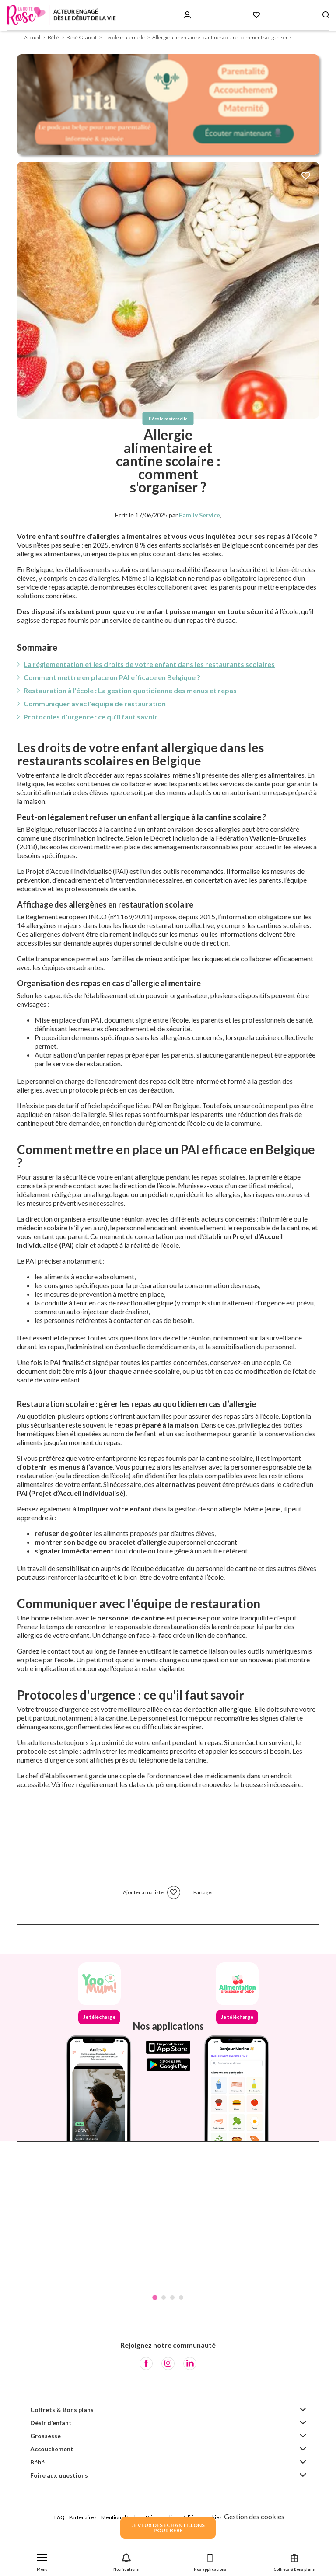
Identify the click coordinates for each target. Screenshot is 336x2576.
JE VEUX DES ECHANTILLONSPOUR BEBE (168, 2528)
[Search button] (325, 15)
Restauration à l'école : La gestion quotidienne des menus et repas (130, 690)
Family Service (199, 515)
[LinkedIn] (189, 2363)
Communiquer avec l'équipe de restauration (95, 703)
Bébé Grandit (81, 37)
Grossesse (45, 2436)
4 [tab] (181, 2297)
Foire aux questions (59, 2475)
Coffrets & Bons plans (62, 2409)
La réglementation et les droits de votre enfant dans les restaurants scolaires (149, 664)
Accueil (32, 37)
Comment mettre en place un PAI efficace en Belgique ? (112, 677)
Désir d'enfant (51, 2422)
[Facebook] (146, 2363)
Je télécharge (99, 2017)
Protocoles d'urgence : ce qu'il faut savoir (91, 716)
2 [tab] (163, 2297)
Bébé (53, 37)
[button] (42, 2560)
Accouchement (52, 2449)
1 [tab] (155, 2297)
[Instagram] (168, 2363)
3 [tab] (172, 2297)
